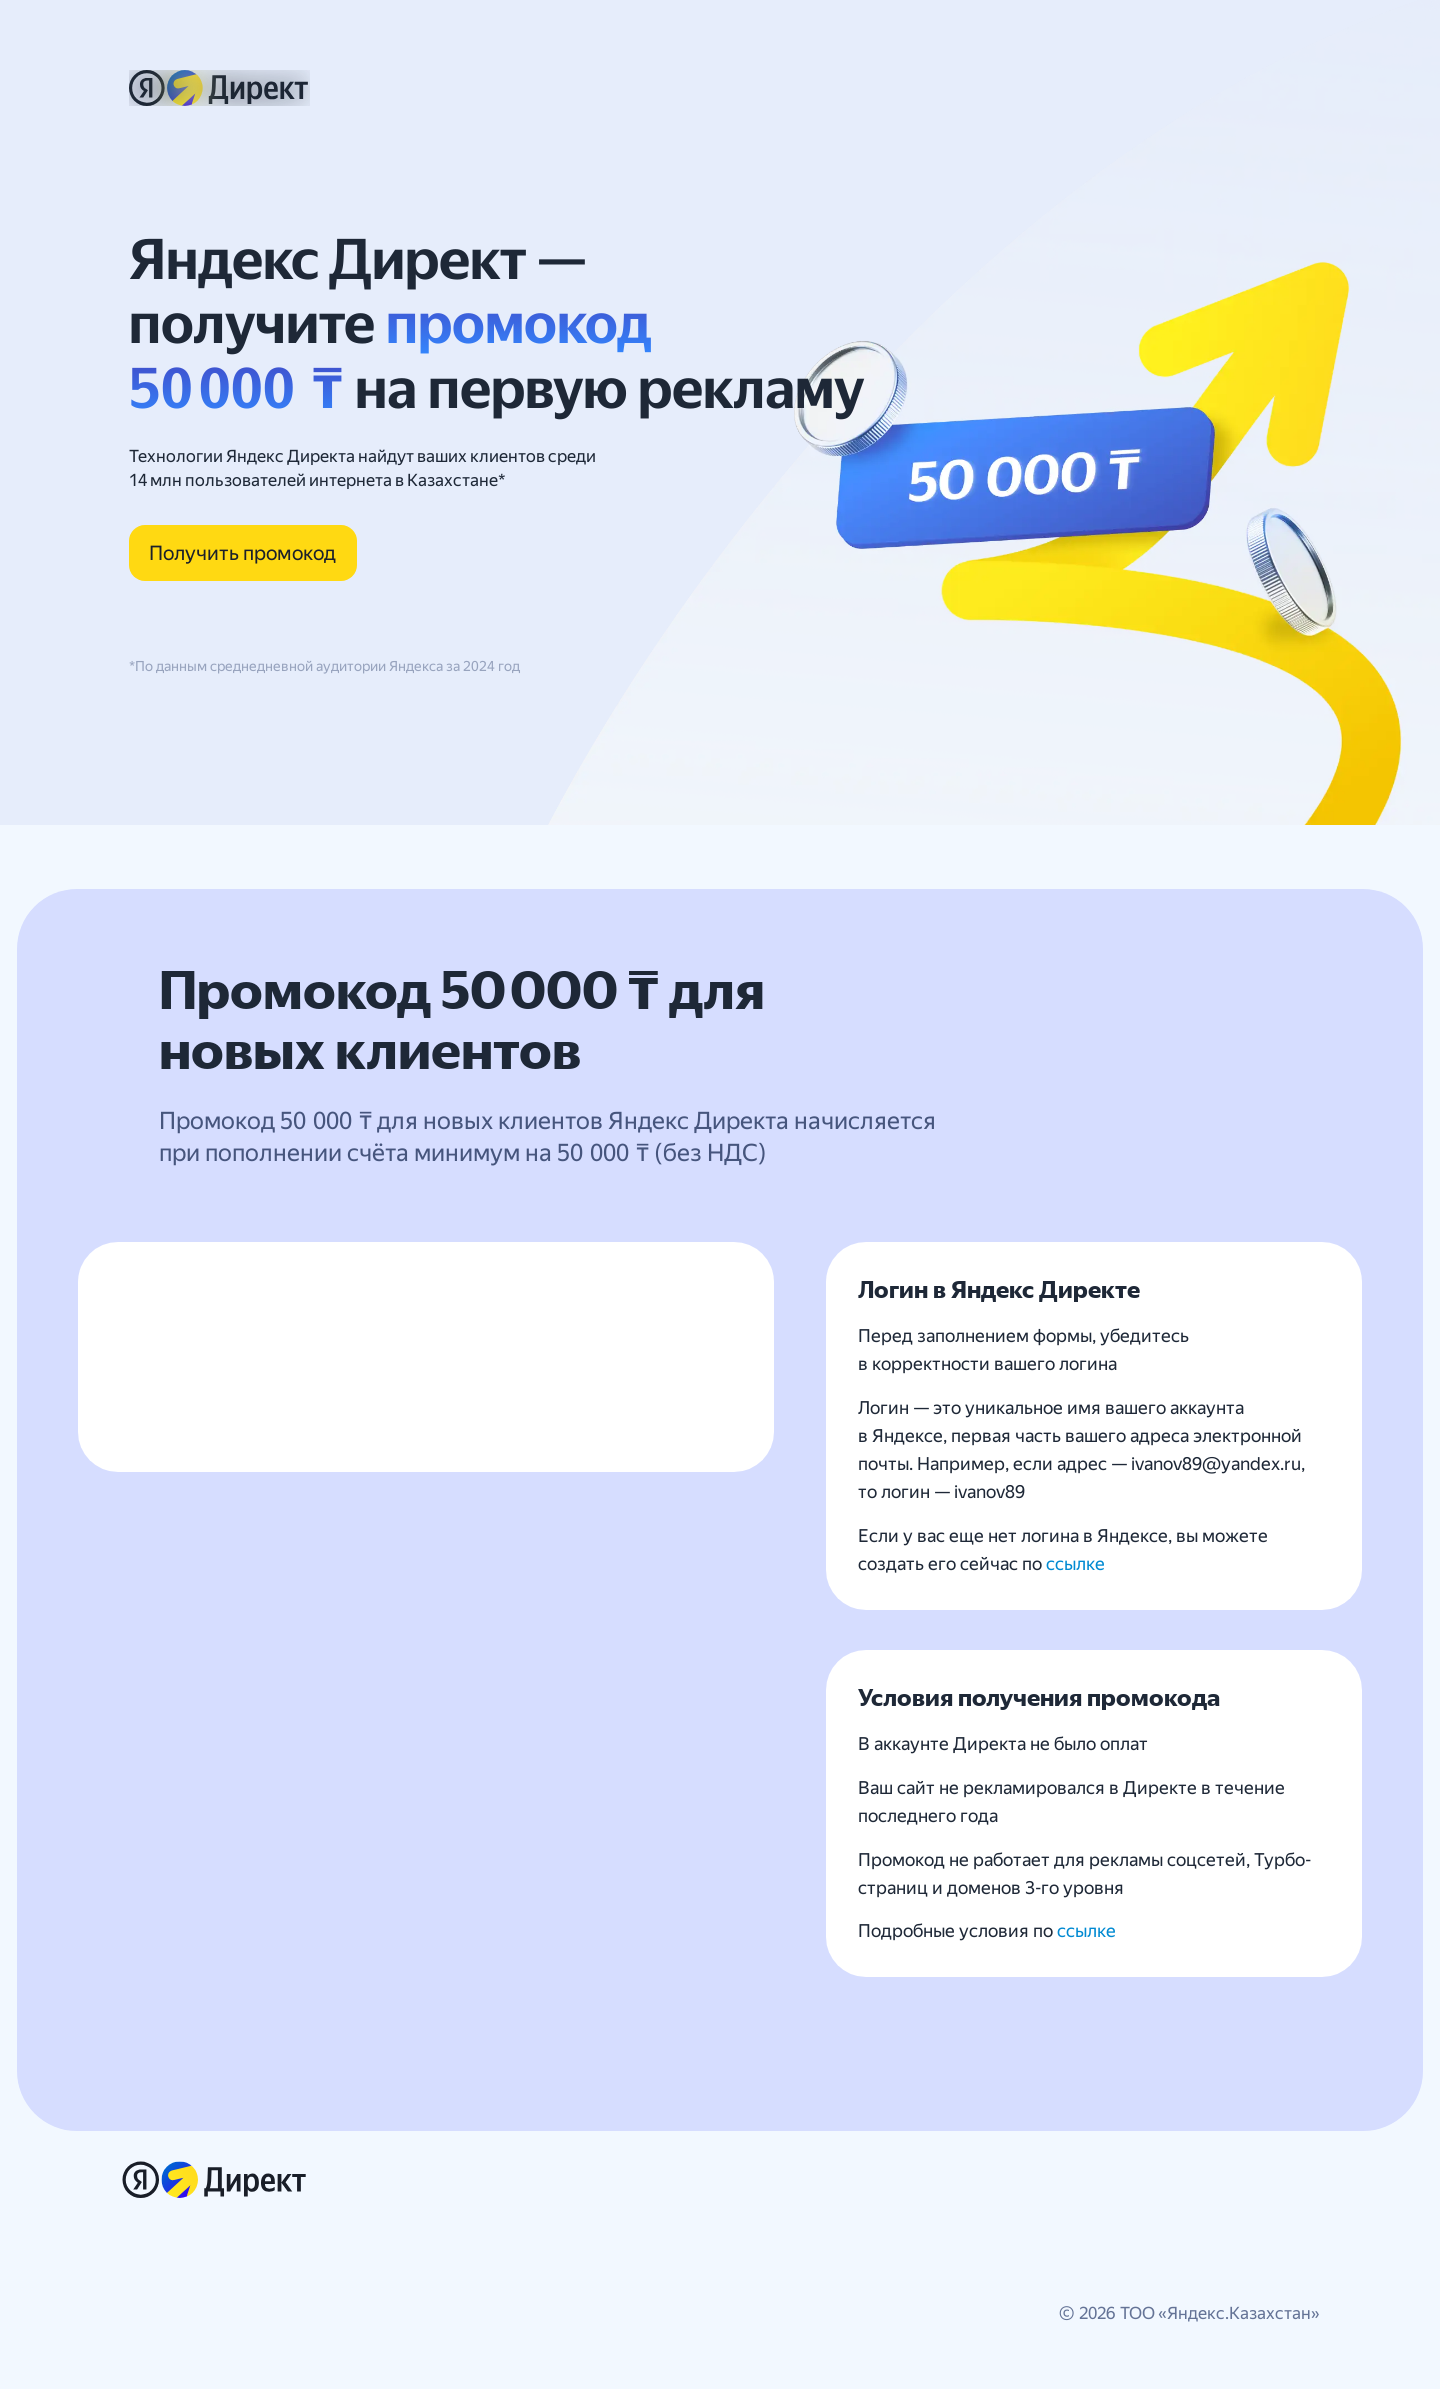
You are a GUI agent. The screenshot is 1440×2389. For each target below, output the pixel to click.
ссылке (1075, 1563)
